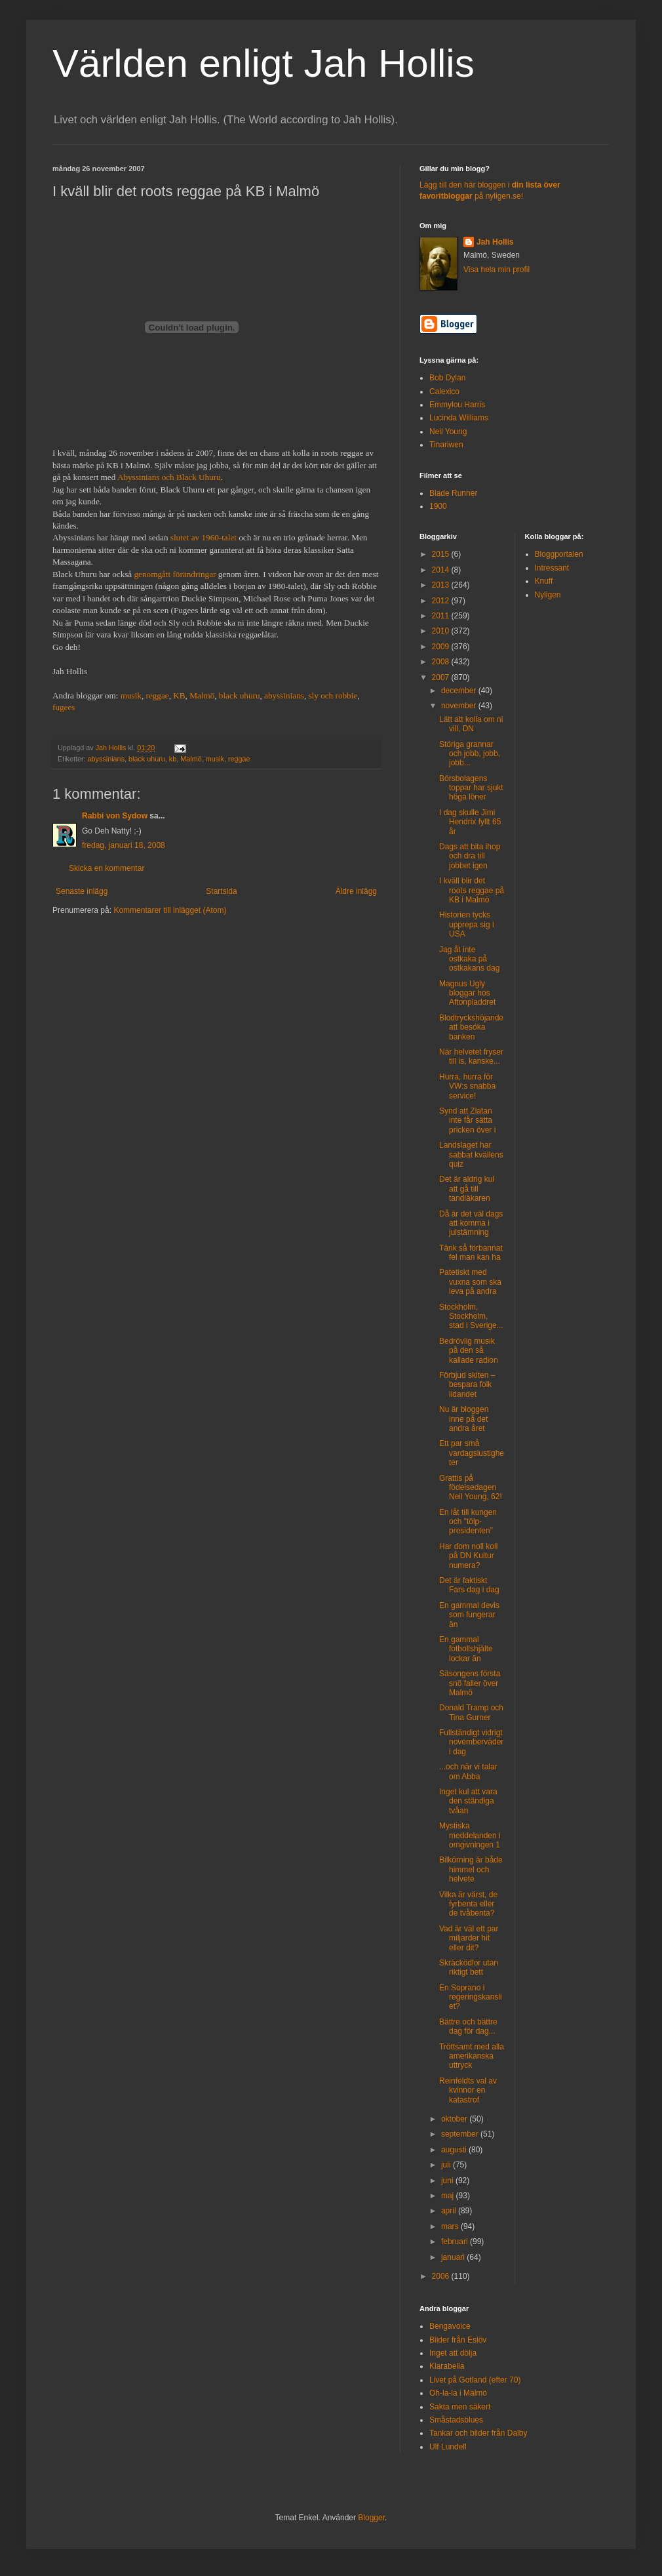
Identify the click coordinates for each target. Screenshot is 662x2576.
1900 (438, 506)
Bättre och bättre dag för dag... (468, 2026)
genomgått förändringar (175, 574)
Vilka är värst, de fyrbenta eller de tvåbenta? (468, 1904)
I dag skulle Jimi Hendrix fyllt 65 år (470, 822)
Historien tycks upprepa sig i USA (466, 924)
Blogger (371, 2517)
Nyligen (548, 594)
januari (454, 2257)
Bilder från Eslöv (457, 2340)
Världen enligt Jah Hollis (263, 63)
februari (455, 2241)
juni (448, 2180)
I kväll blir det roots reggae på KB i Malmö (471, 890)
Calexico (444, 391)
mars (451, 2226)
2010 (442, 630)
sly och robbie (332, 695)
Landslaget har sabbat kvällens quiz (471, 1154)
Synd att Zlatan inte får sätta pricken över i (467, 1120)
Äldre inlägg (356, 891)
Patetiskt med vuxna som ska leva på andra (470, 1282)
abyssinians (284, 695)
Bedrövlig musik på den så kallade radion (468, 1351)
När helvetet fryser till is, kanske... (471, 1056)
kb (172, 759)
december (459, 690)
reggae (157, 695)
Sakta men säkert (459, 2406)
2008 (442, 661)
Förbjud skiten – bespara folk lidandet (467, 1385)
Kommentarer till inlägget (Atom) (169, 910)
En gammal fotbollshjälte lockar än (466, 1649)
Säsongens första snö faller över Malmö (469, 1683)
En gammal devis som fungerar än (469, 1615)
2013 (442, 585)
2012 (442, 600)
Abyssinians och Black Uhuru (169, 477)
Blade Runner (453, 493)
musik (131, 695)
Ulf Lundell (448, 2446)
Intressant (552, 568)
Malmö (201, 695)
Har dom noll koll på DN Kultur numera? (468, 1556)
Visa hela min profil (496, 269)
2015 (442, 554)
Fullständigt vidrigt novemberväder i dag (471, 1742)
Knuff (544, 581)
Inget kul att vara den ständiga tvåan (468, 1801)
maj (448, 2195)
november (459, 705)
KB (179, 695)
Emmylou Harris (457, 404)
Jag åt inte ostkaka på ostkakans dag (469, 959)
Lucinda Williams (458, 417)
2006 (442, 2276)
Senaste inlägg (81, 891)
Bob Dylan (447, 377)
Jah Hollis (495, 242)
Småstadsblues (456, 2420)
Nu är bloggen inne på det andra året (463, 1419)
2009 (442, 646)
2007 (442, 677)
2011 (442, 615)
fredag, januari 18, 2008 (123, 845)
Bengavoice (450, 2326)
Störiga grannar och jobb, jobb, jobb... (469, 754)
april (449, 2210)
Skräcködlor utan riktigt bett (468, 1967)
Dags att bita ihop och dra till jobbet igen (469, 856)
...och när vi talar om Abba (468, 1771)
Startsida (221, 891)
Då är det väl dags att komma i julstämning (471, 1223)
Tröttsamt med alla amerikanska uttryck (471, 2056)
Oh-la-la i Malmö (458, 2393)
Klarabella (446, 2366)
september (460, 2134)
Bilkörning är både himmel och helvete (471, 1869)
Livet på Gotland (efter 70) (474, 2380)
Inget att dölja (453, 2353)
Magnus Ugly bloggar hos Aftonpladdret (467, 993)
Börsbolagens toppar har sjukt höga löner (471, 788)
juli (447, 2164)
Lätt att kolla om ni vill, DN (471, 724)
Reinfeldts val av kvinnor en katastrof (468, 2090)
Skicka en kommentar (106, 868)
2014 (442, 569)
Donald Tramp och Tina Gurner (471, 1712)
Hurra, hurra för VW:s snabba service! (467, 1086)
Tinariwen (446, 444)
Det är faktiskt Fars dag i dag (469, 1585)
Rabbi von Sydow (114, 815)
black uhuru (239, 695)
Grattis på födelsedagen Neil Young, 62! (470, 1488)
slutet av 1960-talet (203, 537)
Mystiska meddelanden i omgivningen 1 (470, 1835)
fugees (63, 707)
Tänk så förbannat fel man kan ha (471, 1252)
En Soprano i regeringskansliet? (470, 1997)
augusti (455, 2149)
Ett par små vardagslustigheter (471, 1453)
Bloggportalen (559, 554)
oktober (455, 2118)
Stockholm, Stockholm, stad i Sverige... (471, 1316)
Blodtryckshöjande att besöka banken (471, 1027)
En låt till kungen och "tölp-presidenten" (468, 1522)
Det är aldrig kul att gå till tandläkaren (466, 1189)
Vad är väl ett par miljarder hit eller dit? (469, 1938)
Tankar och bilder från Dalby (478, 2433)
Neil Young (448, 431)
